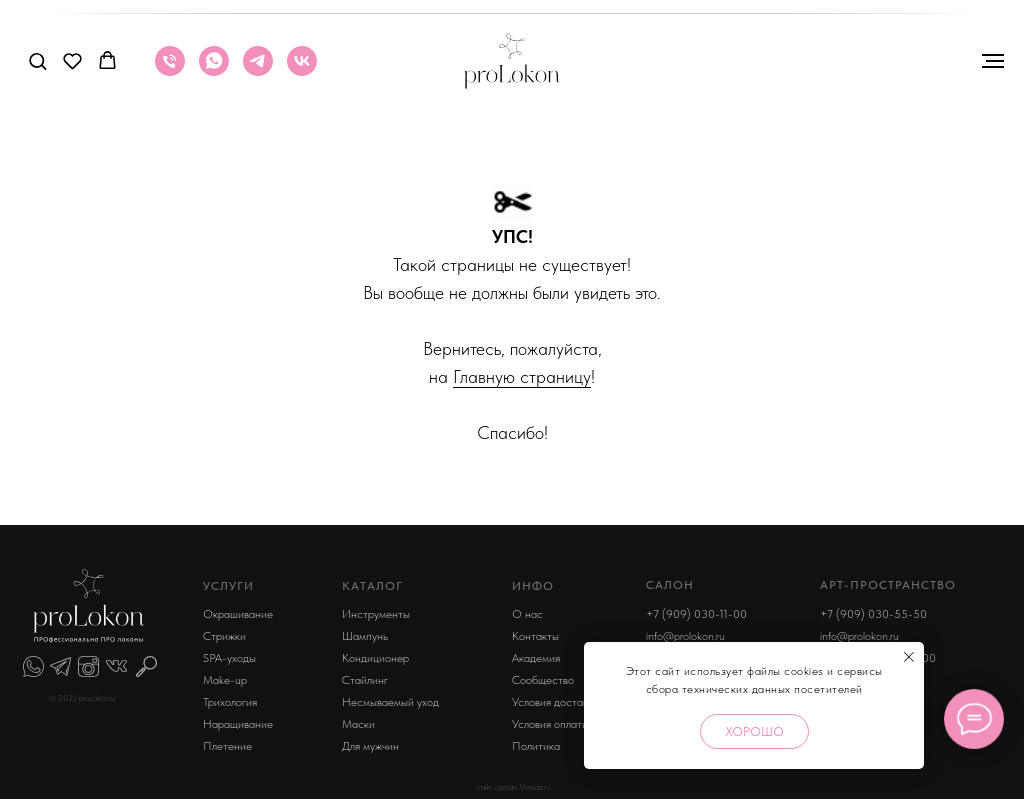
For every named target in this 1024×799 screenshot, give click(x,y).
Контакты (535, 636)
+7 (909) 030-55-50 (873, 614)
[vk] (302, 70)
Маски (358, 724)
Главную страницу (522, 376)
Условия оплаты (550, 724)
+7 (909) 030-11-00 (696, 614)
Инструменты (376, 614)
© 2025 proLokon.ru (82, 698)
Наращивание (238, 724)
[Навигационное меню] (993, 61)
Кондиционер (375, 658)
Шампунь (365, 636)
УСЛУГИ (228, 586)
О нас (527, 614)
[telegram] (258, 70)
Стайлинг (365, 680)
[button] (37, 60)
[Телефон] (170, 70)
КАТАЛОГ (372, 586)
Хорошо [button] (754, 731)
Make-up (225, 680)
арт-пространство (888, 585)
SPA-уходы (229, 658)
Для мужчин (370, 746)
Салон (670, 585)
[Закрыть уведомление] (909, 657)
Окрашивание (238, 614)
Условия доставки (555, 702)
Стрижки (224, 636)
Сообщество (543, 680)
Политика (536, 746)
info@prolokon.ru (685, 636)
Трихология (230, 702)
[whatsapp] (214, 70)
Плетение (227, 746)
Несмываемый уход (390, 702)
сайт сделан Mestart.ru (513, 787)
